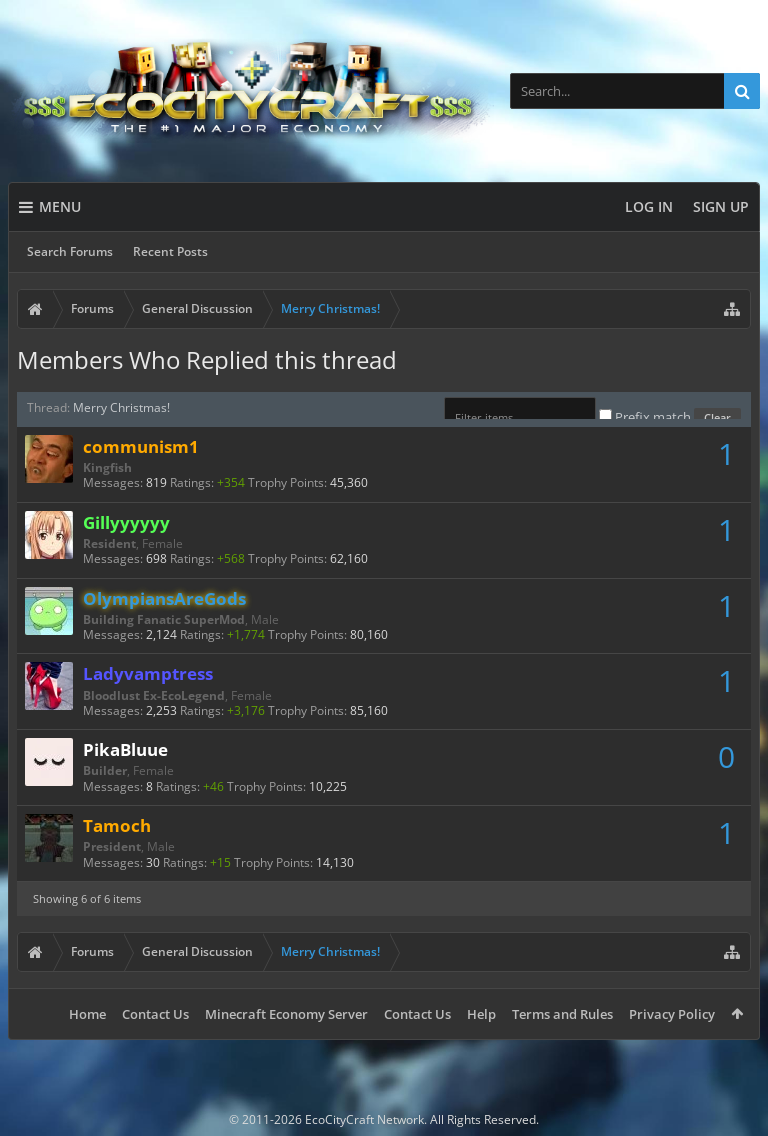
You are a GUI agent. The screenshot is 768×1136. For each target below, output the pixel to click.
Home (87, 1014)
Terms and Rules (562, 1014)
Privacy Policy (672, 1014)
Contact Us (155, 1014)
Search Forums (70, 251)
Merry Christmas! (121, 407)
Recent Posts (170, 251)
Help (481, 1014)
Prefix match (646, 417)
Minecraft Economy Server (286, 1014)
